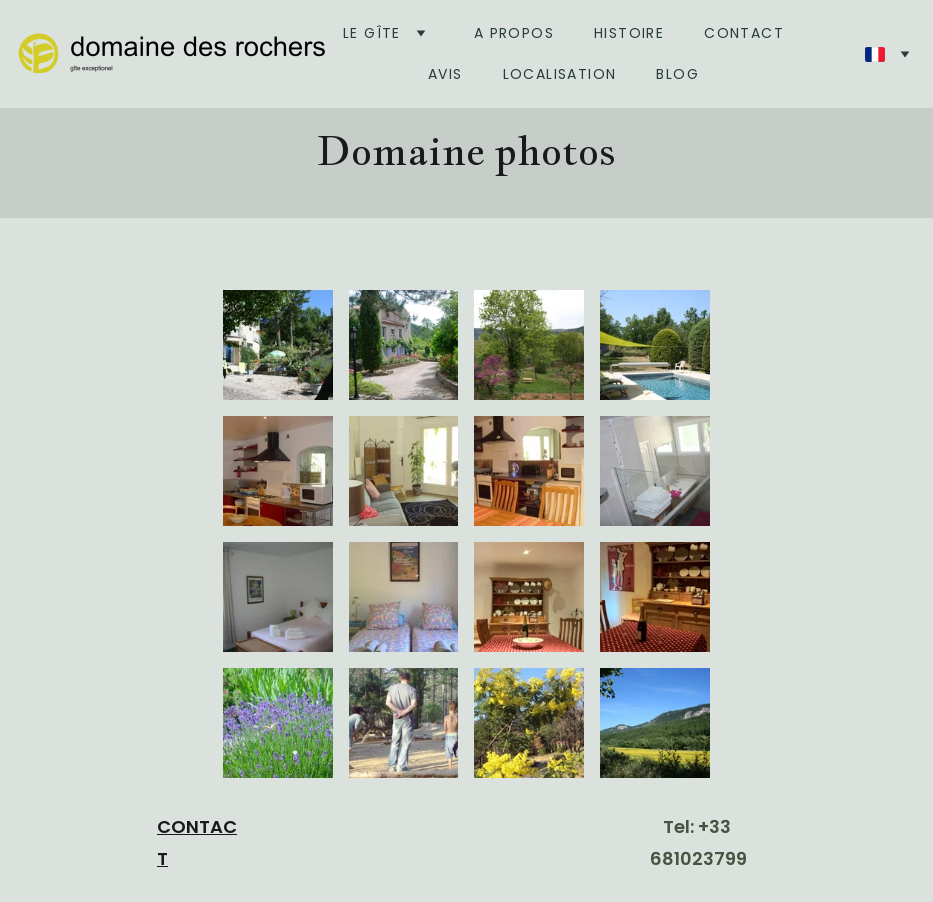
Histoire (629, 33)
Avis (445, 74)
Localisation (560, 74)
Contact (744, 33)
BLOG (677, 74)
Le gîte (372, 33)
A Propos (514, 33)
